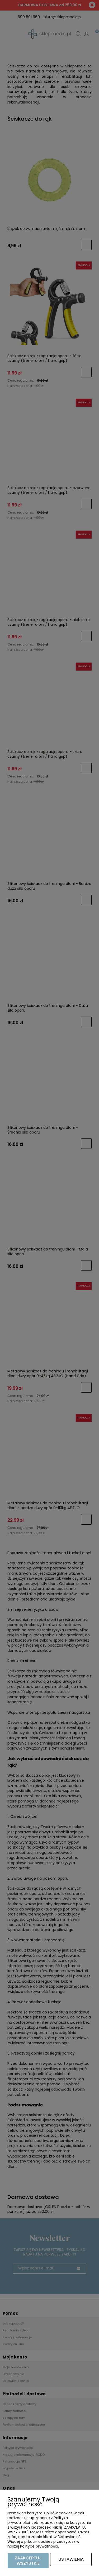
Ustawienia (71, 2559)
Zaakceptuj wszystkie (28, 2560)
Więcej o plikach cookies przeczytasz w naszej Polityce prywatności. (43, 2544)
